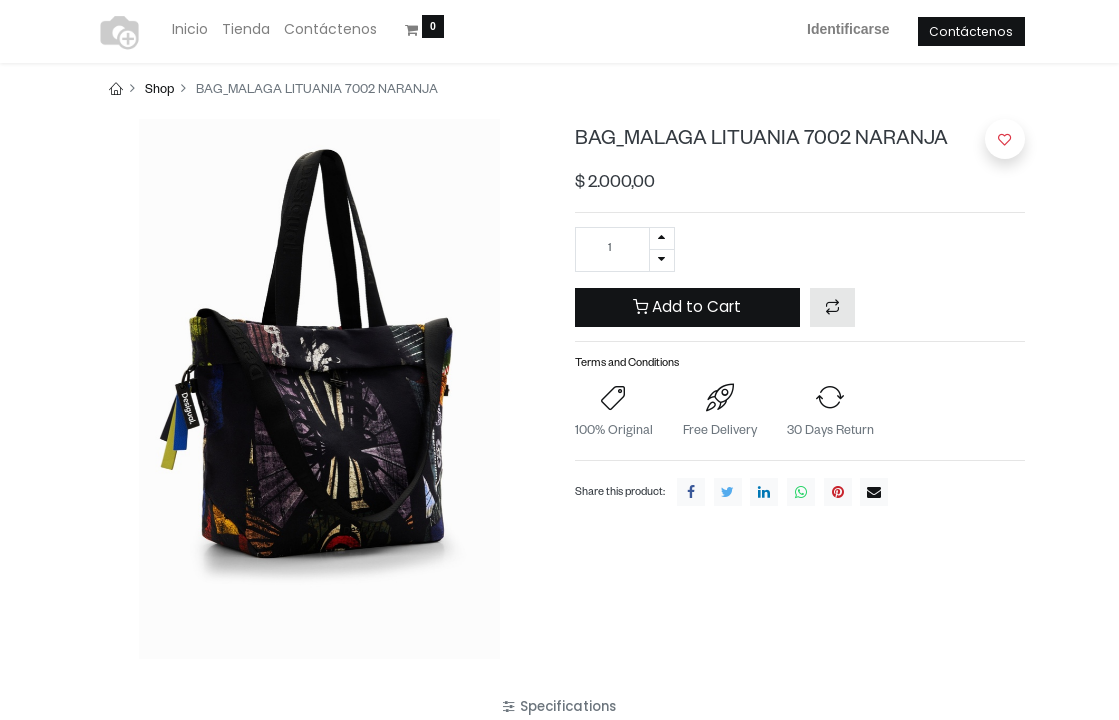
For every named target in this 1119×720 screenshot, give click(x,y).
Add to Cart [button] (687, 306)
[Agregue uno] (662, 238)
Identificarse (848, 29)
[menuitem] (190, 30)
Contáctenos (971, 31)
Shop (159, 91)
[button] (832, 307)
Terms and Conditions (627, 364)
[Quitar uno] (662, 260)
